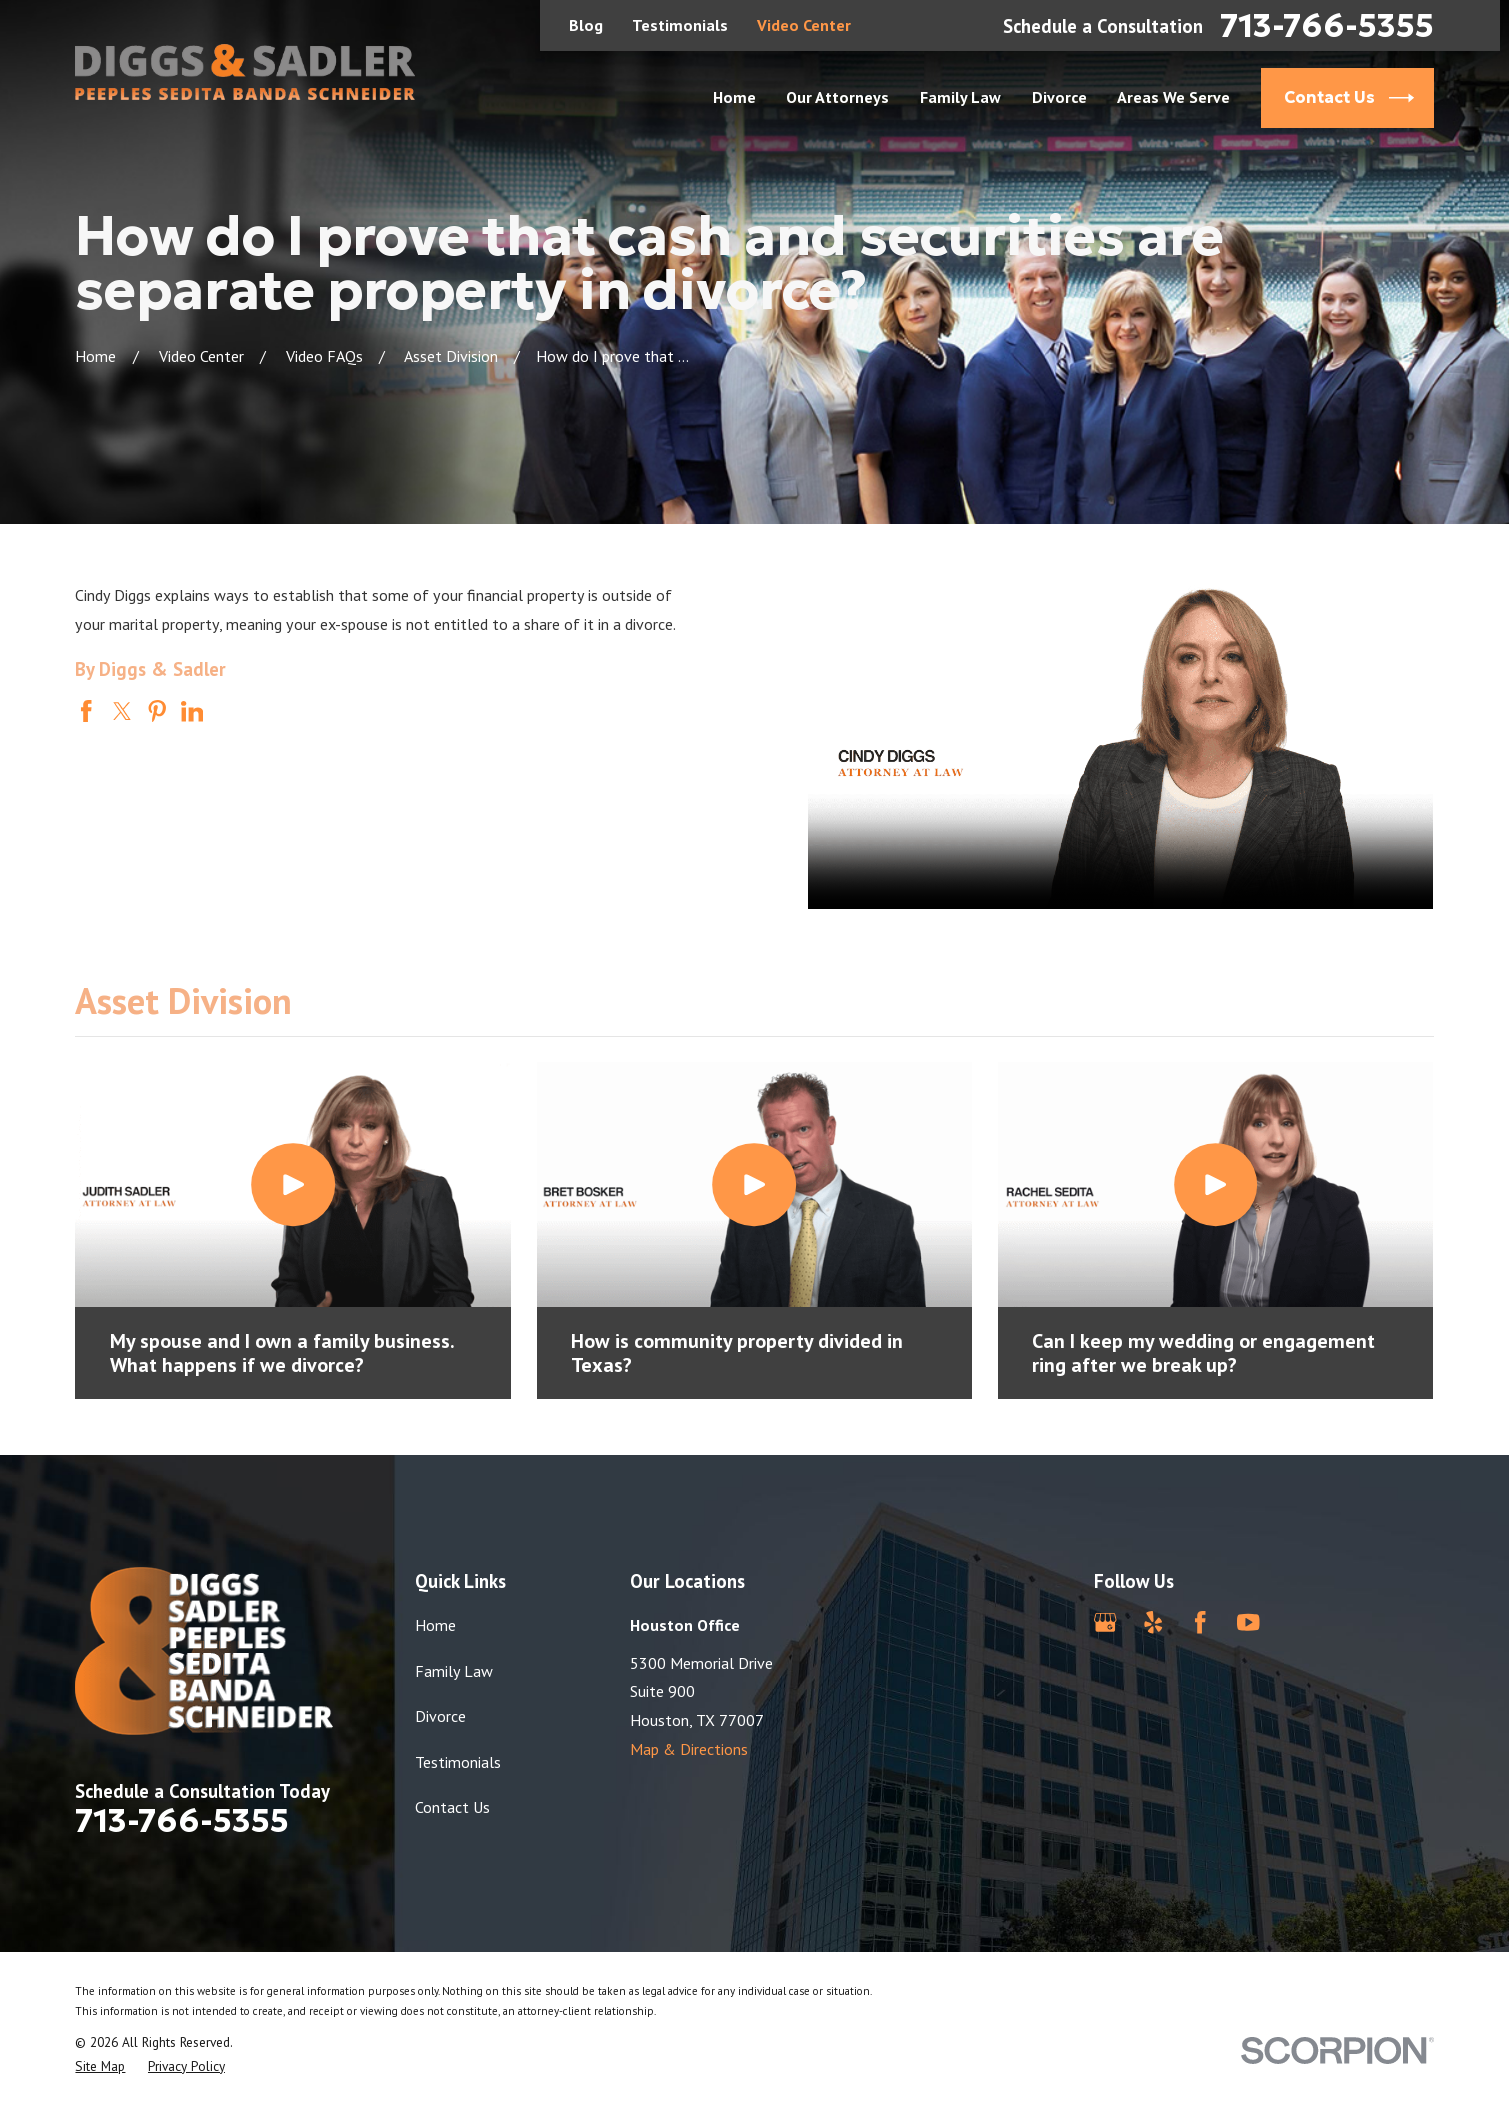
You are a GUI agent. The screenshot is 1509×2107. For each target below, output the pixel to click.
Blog (586, 25)
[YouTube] (1248, 1622)
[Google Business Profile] (1105, 1622)
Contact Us (452, 1807)
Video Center (804, 25)
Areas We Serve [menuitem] (1173, 97)
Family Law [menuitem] (960, 97)
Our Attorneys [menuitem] (837, 97)
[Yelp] (1153, 1622)
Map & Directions (689, 1749)
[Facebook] (1200, 1622)
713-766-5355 (1327, 26)
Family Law (454, 1671)
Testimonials (680, 25)
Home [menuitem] (734, 97)
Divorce (440, 1716)
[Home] (244, 72)
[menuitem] (100, 2066)
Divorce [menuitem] (1059, 97)
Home (435, 1625)
